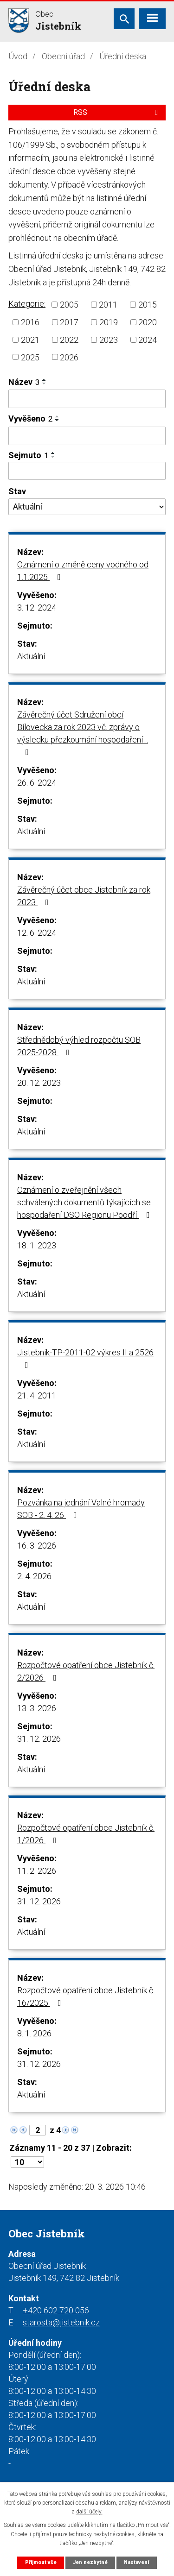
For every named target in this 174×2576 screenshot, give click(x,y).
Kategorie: (26, 304)
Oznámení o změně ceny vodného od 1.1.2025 (82, 571)
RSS (117, 112)
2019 (108, 322)
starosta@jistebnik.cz (61, 2322)
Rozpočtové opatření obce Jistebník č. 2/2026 (86, 1671)
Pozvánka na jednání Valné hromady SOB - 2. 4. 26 (81, 1509)
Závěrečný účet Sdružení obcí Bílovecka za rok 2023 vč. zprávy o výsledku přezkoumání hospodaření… (82, 733)
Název (23, 382)
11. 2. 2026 (36, 1871)
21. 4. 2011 (36, 1395)
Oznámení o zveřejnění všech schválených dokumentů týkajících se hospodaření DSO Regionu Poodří (85, 1202)
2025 (30, 357)
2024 (147, 340)
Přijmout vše (41, 2562)
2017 (69, 322)
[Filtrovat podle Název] (87, 399)
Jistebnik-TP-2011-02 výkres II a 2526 (85, 1358)
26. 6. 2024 (36, 782)
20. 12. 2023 (39, 1083)
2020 (147, 322)
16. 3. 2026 (36, 1545)
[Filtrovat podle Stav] (87, 506)
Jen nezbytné (90, 2562)
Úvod (17, 56)
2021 (30, 340)
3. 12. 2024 (36, 607)
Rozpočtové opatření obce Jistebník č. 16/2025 (86, 1996)
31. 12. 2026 (39, 1739)
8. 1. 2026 (34, 2033)
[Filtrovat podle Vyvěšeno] (87, 436)
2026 (69, 357)
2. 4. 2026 (34, 1576)
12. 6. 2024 (36, 933)
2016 (30, 322)
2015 (147, 304)
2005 (69, 304)
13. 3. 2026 (36, 1708)
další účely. (89, 2511)
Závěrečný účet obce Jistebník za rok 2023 (83, 896)
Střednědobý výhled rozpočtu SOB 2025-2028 (79, 1046)
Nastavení (136, 2562)
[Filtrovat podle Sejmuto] (87, 471)
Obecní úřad (63, 56)
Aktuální (31, 656)
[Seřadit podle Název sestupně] (44, 383)
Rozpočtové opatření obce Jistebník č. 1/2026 (86, 1834)
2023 (108, 340)
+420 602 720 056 (56, 2310)
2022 (69, 340)
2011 (108, 304)
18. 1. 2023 (36, 1245)
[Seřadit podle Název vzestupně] (44, 380)
